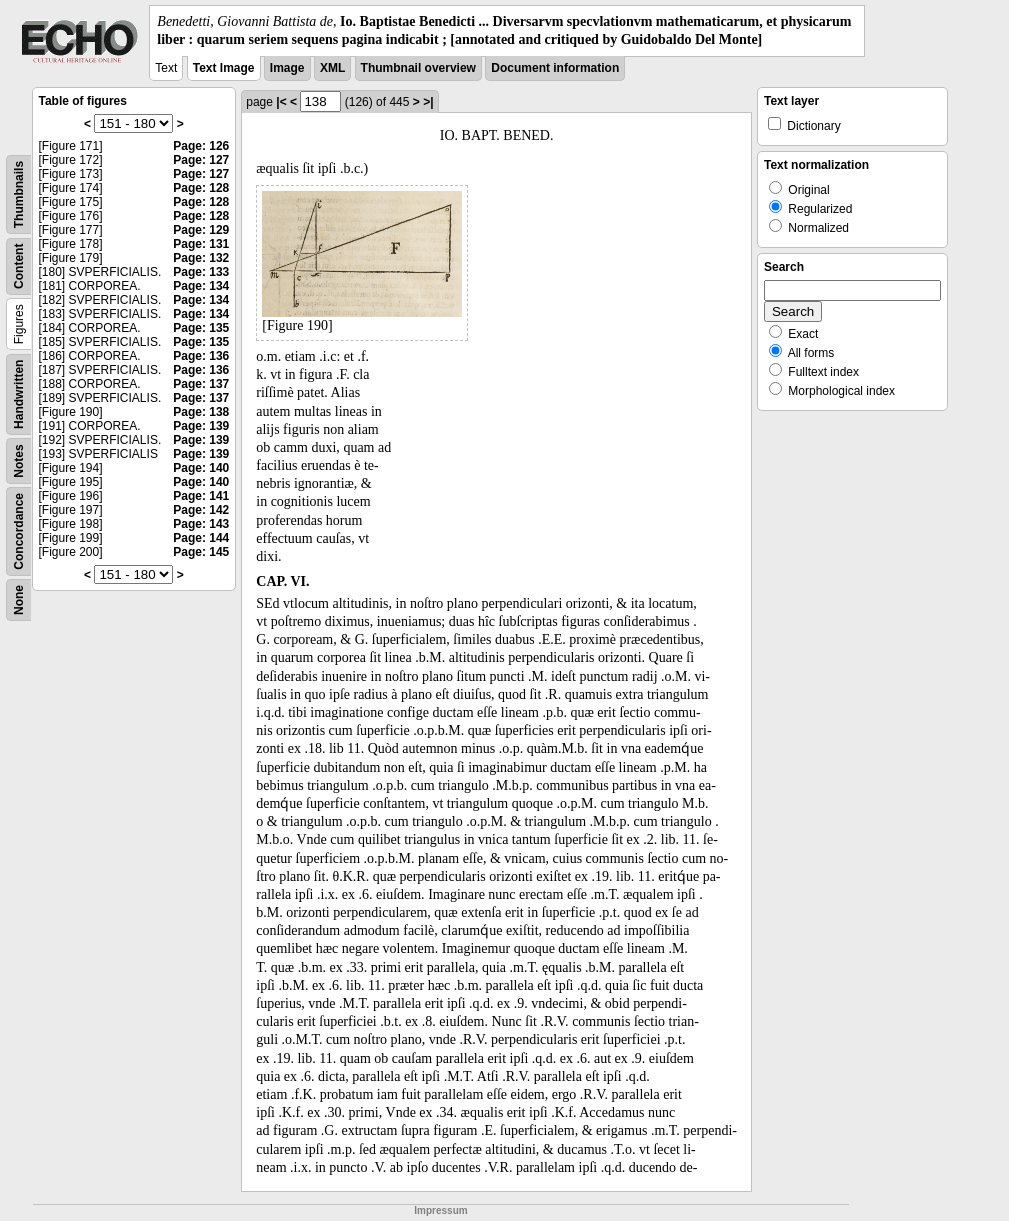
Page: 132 (201, 258)
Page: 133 (201, 272)
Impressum (440, 1210)
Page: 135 (201, 328)
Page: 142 (201, 510)
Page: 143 (201, 524)
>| (428, 102)
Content (19, 266)
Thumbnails (19, 194)
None (19, 600)
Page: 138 (201, 412)
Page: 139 (201, 426)
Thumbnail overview (418, 68)
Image (287, 68)
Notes (19, 461)
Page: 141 (201, 496)
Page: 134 (201, 286)
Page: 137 (201, 384)
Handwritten (19, 394)
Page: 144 (201, 538)
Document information (555, 68)
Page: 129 (201, 230)
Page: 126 (201, 146)
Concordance (19, 531)
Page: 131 (201, 244)
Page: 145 (201, 552)
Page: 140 (201, 468)
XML (332, 68)
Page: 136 (201, 356)
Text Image (224, 68)
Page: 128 (201, 188)
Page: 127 (201, 160)
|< (281, 102)
